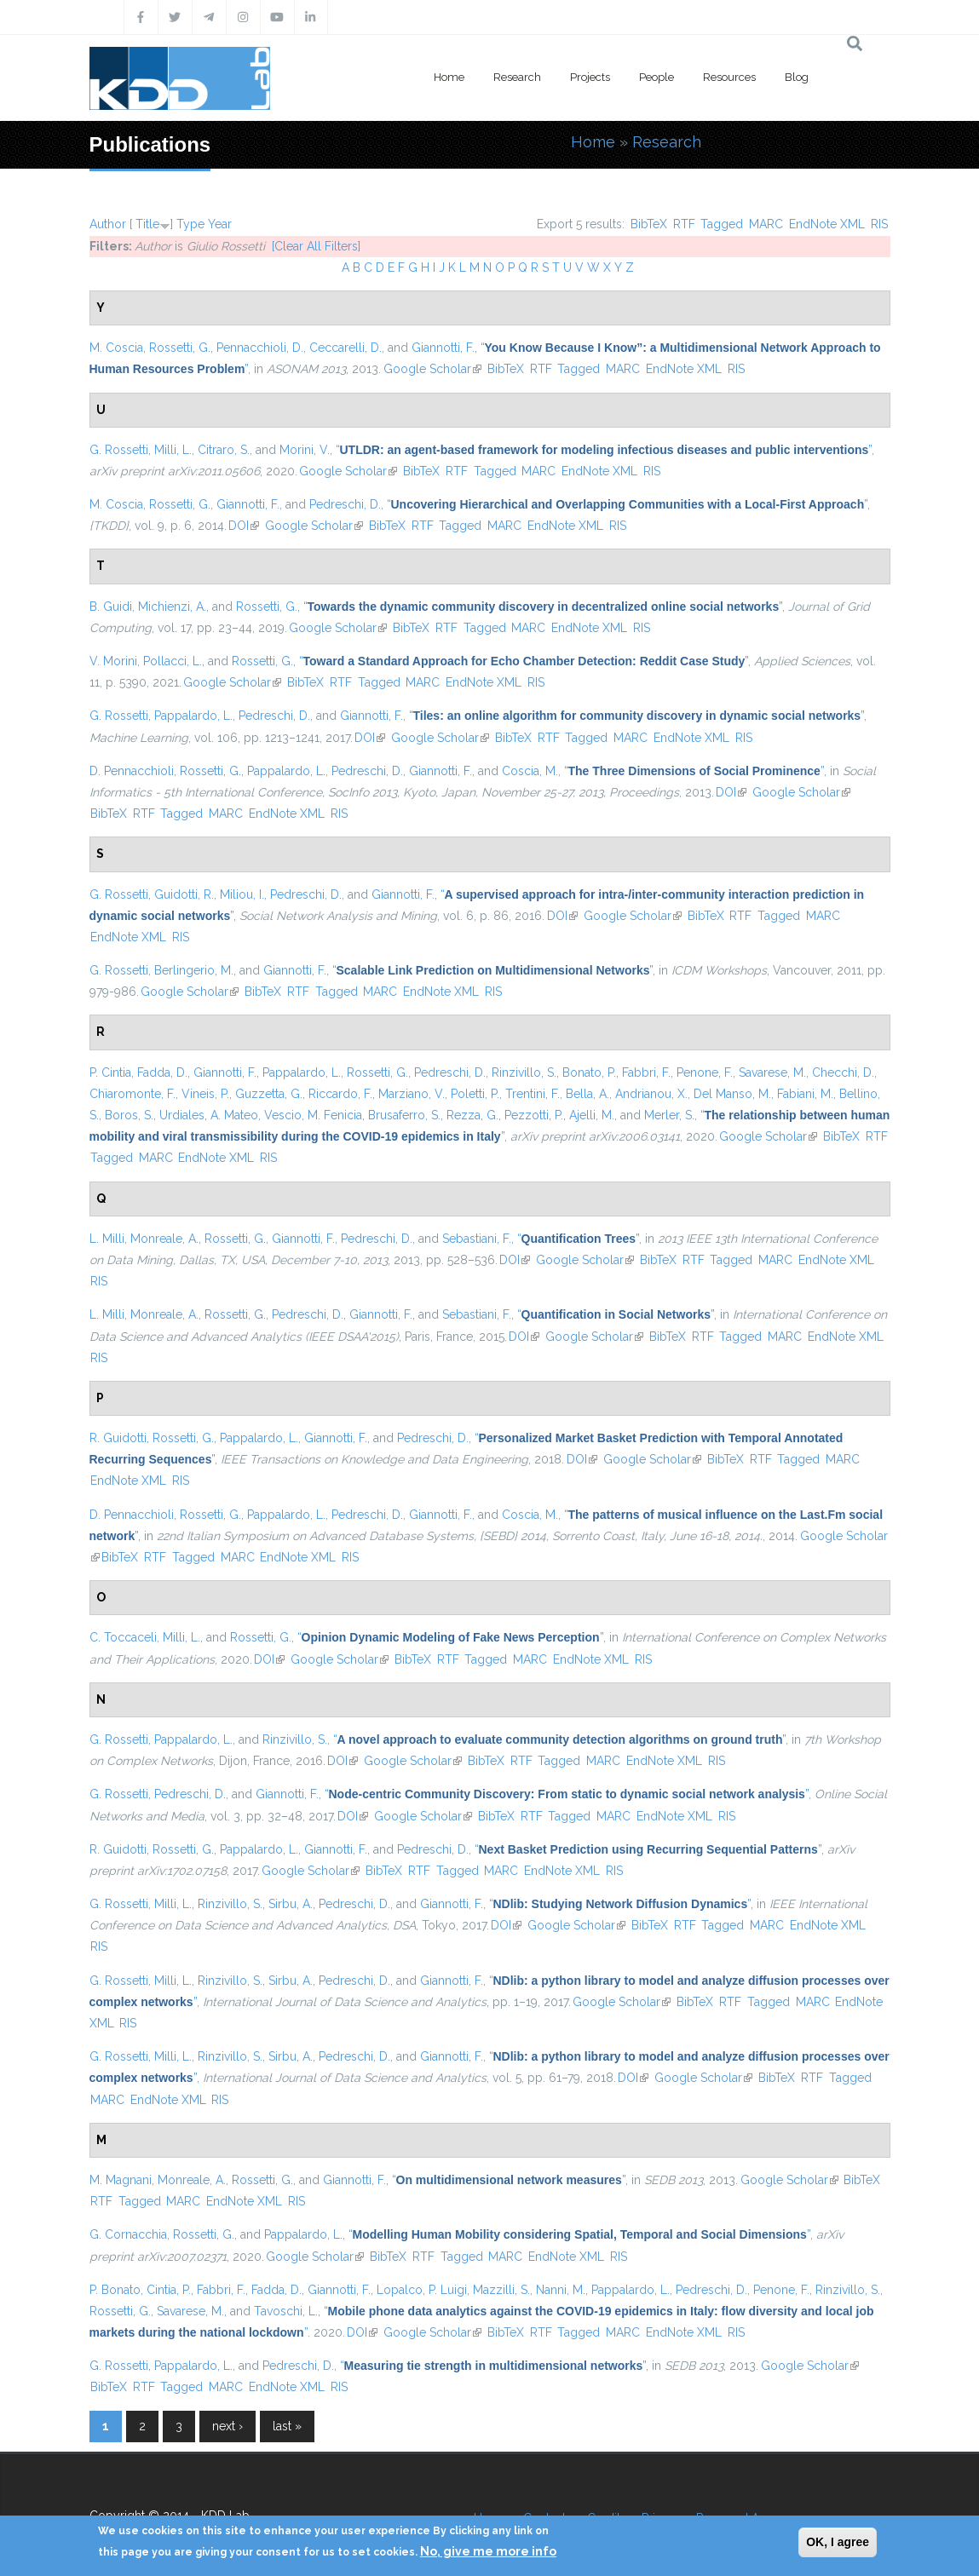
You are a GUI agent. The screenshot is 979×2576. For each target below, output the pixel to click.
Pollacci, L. (172, 661)
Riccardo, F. (340, 1094)
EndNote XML (827, 224)
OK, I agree (837, 2542)
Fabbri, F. (646, 1072)
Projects (590, 77)
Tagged (721, 224)
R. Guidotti (118, 1438)
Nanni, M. (560, 2290)
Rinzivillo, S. (524, 1072)
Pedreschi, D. (345, 504)
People (656, 77)
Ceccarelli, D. (345, 347)
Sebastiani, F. (476, 1238)
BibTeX (649, 224)
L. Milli (106, 1238)
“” (604, 450)
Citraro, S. (224, 450)
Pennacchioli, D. (259, 347)
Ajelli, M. (591, 1115)
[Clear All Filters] (316, 246)
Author (107, 224)
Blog (797, 77)
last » (287, 2426)
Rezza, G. (472, 1115)
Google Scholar (432, 369)
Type (190, 224)
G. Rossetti (118, 450)
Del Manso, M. (732, 1094)
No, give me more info (488, 2551)
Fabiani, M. (805, 1094)
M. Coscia (116, 347)
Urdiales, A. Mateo (208, 1115)
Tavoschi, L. (286, 2311)
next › (227, 2426)
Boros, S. (129, 1115)
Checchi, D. (843, 1072)
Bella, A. (587, 1094)
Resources (729, 77)
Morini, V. (304, 450)
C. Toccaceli (123, 1637)
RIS (879, 224)
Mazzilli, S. (501, 2290)
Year (220, 224)
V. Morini (113, 661)
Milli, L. (173, 450)
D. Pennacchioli (131, 771)
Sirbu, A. (290, 1904)
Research (517, 77)
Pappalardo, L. (193, 715)
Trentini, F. (532, 1094)
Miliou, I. (242, 894)
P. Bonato (115, 2290)
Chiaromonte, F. (132, 1094)
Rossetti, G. (179, 347)
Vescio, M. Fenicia (313, 1115)
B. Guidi (110, 606)
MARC (766, 224)
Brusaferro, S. (404, 1115)
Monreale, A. (164, 1238)
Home (449, 77)
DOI (243, 525)
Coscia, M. (530, 771)
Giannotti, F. (443, 347)
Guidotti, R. (184, 894)
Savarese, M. (772, 1072)
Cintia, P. (169, 2290)
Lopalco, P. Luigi (422, 2290)
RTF (684, 224)
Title (147, 224)
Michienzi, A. (172, 606)
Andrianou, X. (651, 1094)
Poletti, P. (475, 1094)
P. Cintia (110, 1072)
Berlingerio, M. (193, 970)
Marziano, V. (411, 1094)
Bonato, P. (589, 1072)
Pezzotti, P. (533, 1115)
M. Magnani (120, 2180)
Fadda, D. (162, 1072)
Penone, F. (705, 1072)
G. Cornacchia (128, 2234)
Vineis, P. (205, 1094)
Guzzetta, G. (268, 1094)
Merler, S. (669, 1115)
